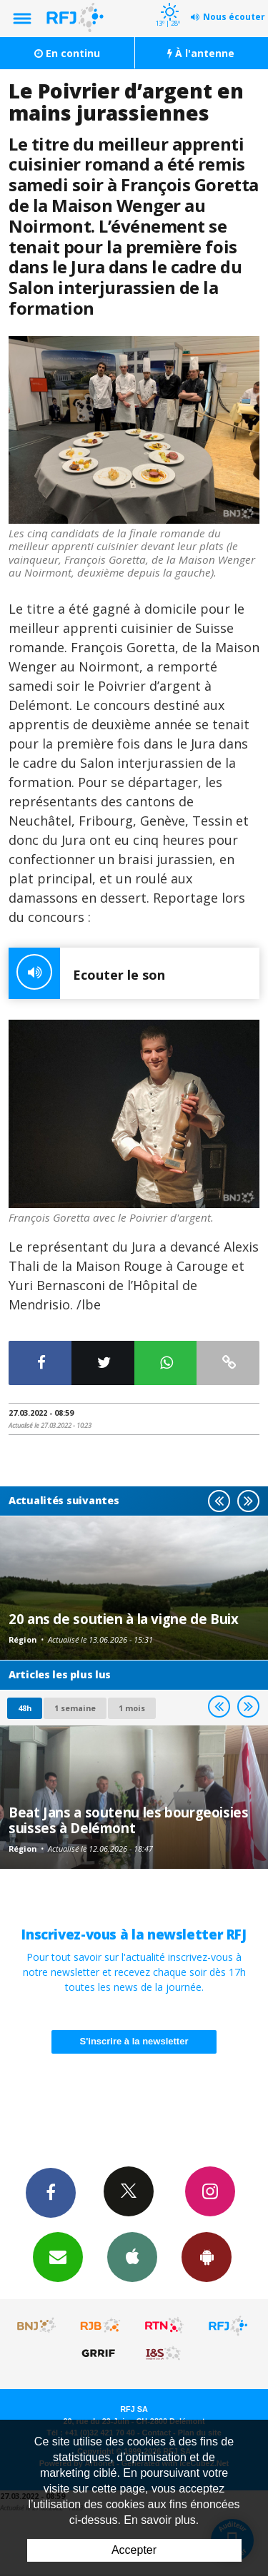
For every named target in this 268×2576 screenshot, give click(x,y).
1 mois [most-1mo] (132, 1708)
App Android (207, 2256)
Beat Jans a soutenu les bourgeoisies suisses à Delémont (129, 1820)
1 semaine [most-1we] (75, 1708)
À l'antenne (200, 53)
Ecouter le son (87, 973)
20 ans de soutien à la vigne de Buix (124, 1619)
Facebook (51, 2192)
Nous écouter (234, 17)
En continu (67, 53)
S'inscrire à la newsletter (134, 2041)
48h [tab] (24, 1708)
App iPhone (132, 2256)
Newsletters (58, 2256)
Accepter (134, 2550)
